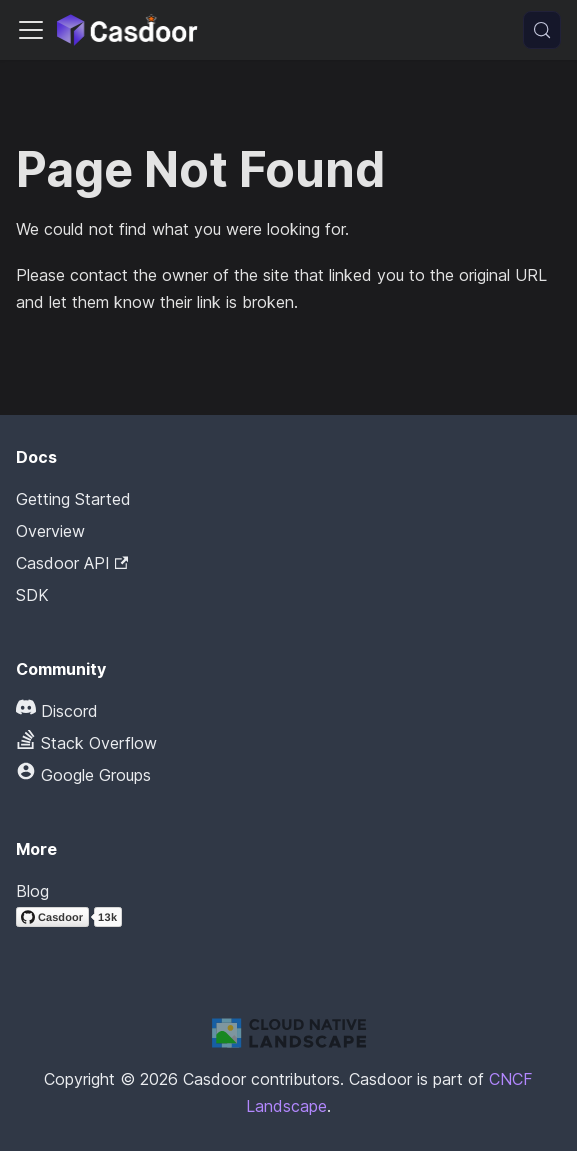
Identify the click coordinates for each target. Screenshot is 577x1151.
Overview (50, 531)
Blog (32, 891)
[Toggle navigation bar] (31, 30)
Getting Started (73, 499)
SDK (32, 595)
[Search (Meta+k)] (542, 30)
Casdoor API (72, 563)
